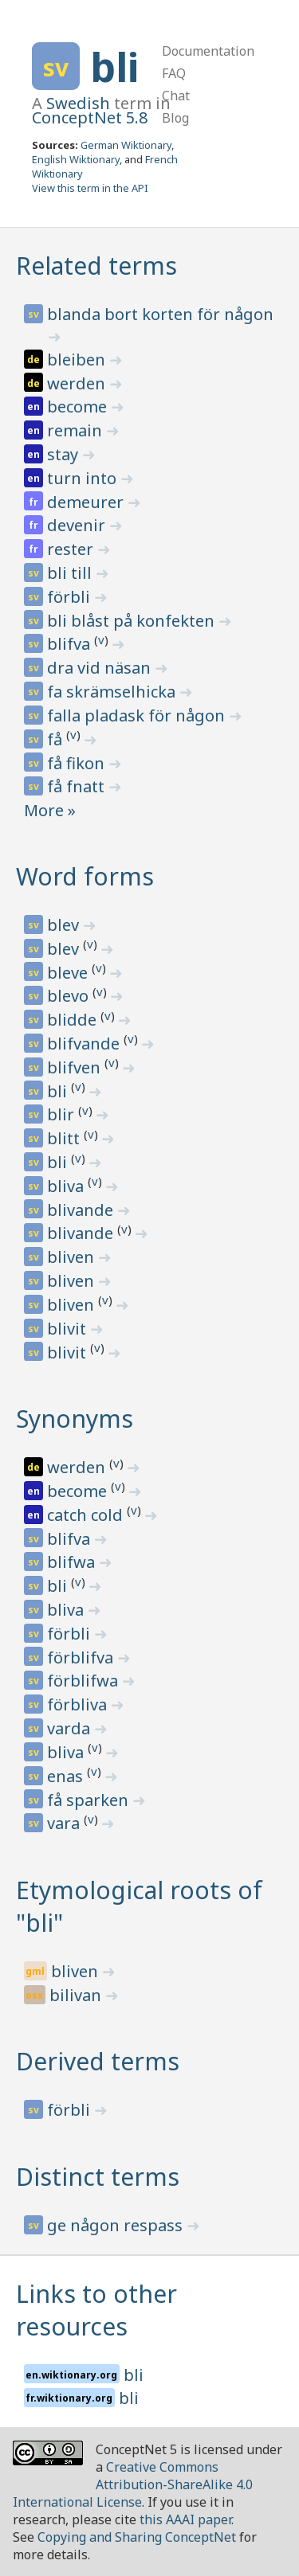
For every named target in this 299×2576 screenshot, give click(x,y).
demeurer (87, 502)
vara (65, 1823)
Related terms (96, 265)
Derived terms (97, 2061)
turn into (83, 478)
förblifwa (84, 1680)
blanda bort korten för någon (160, 314)
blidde (73, 1019)
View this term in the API (90, 188)
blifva (70, 644)
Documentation (208, 51)
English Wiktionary (76, 159)
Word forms (85, 876)
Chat (176, 95)
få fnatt (77, 786)
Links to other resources (96, 2310)
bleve (69, 972)
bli (114, 67)
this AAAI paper (185, 2519)
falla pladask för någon (138, 715)
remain (76, 430)
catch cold (87, 1515)
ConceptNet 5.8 (90, 117)
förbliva (79, 1704)
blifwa (73, 1562)
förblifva (82, 1657)
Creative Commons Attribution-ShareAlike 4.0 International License (133, 2484)
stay (64, 454)
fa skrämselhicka (113, 691)
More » (50, 810)
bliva (67, 1186)
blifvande (85, 1043)
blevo (69, 996)
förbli (70, 597)
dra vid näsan (101, 667)
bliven (72, 1257)
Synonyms (74, 1418)
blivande (82, 1210)
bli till (71, 573)
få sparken (89, 1800)
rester (72, 549)
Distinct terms (97, 2176)
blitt (65, 1138)
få (56, 739)
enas (67, 1776)
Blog (175, 118)
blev (65, 925)
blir (62, 1114)
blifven (75, 1067)
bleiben (78, 359)
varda (70, 1728)
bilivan (77, 1995)
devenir (78, 525)
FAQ (174, 73)
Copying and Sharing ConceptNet (136, 2537)
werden (78, 383)
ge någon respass (117, 2225)
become (79, 406)
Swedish (78, 103)
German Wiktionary (126, 145)
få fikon (77, 763)
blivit (68, 1328)
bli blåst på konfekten (132, 620)
